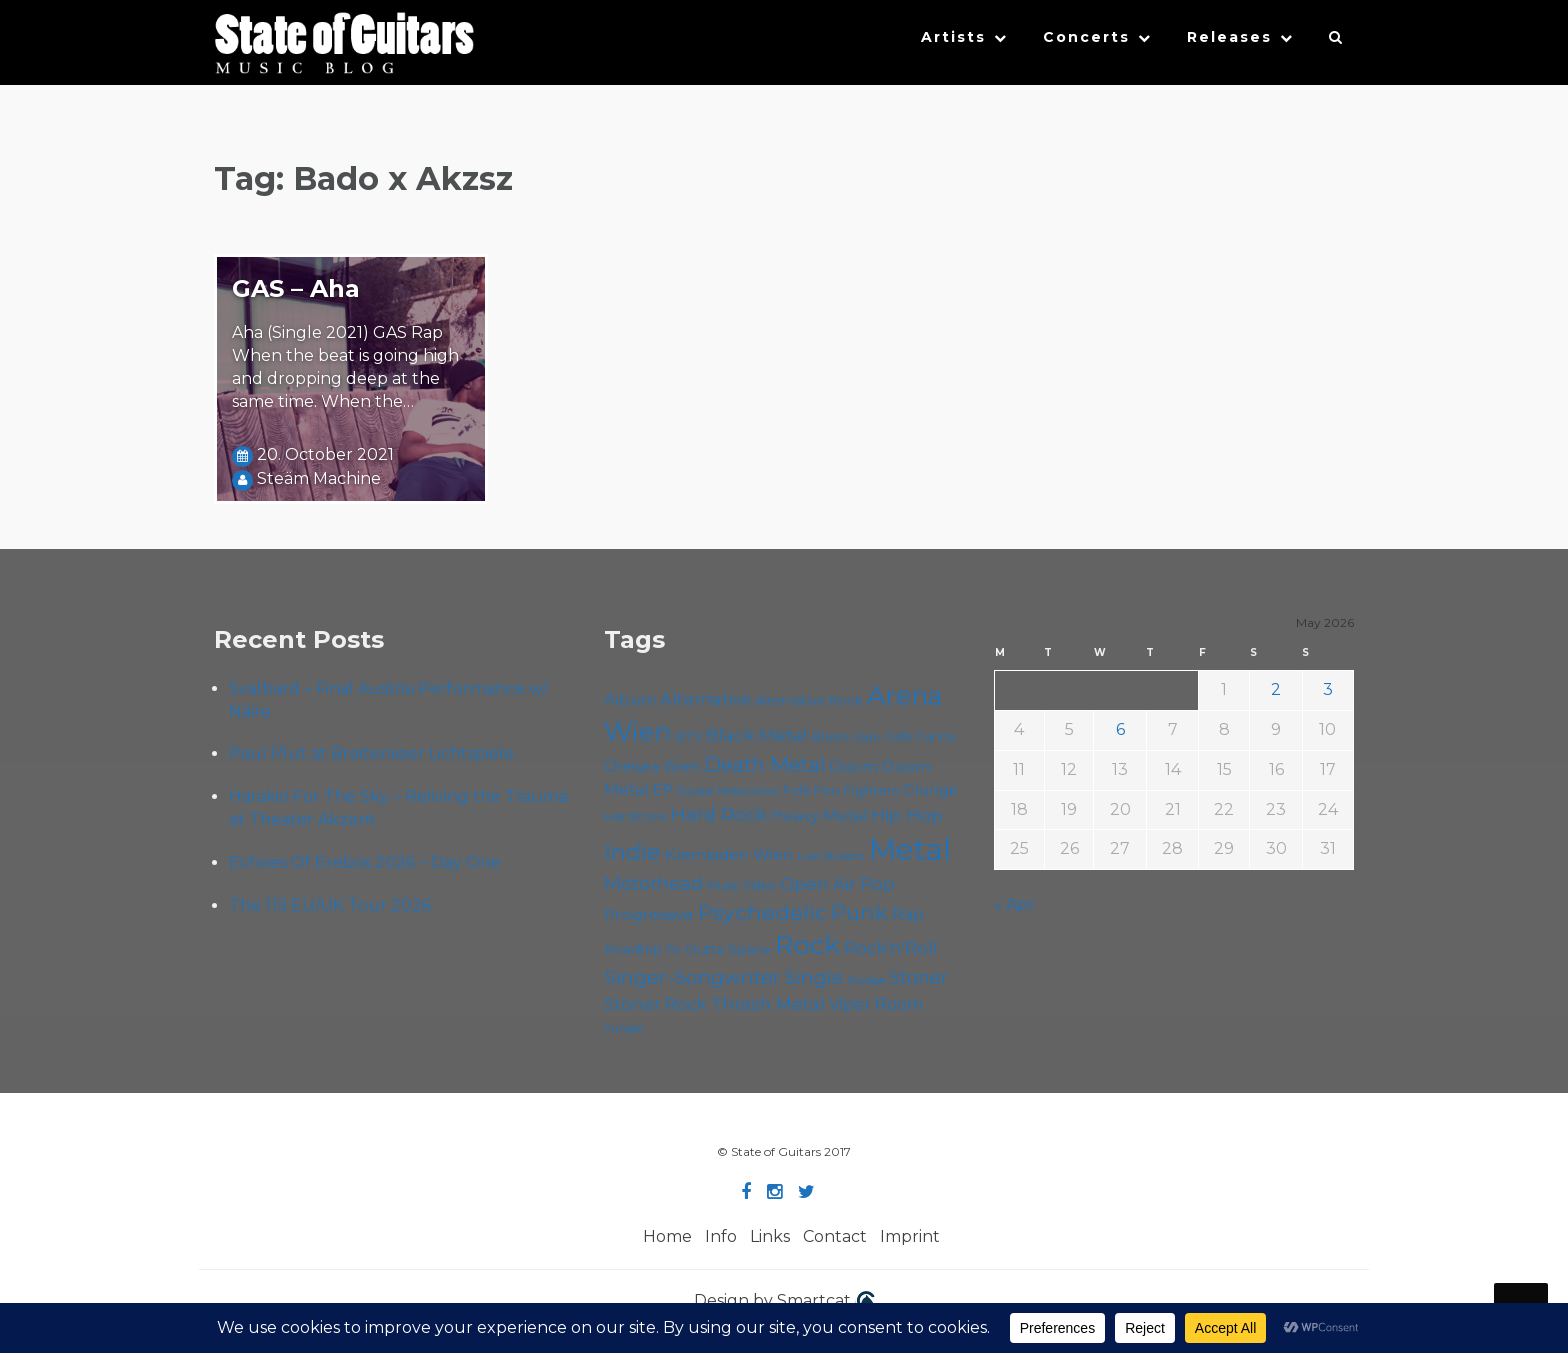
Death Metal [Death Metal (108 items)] (764, 765)
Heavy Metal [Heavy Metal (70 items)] (819, 815)
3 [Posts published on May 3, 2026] (1328, 689)
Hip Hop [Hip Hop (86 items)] (907, 814)
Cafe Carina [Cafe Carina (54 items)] (920, 736)
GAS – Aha (296, 288)
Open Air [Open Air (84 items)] (818, 883)
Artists (953, 37)
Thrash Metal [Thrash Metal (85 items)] (768, 1003)
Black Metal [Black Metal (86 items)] (757, 734)
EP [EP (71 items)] (662, 789)
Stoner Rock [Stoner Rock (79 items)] (655, 1004)
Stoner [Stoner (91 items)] (918, 977)
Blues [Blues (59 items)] (830, 736)
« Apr (1014, 904)
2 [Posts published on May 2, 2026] (1276, 689)
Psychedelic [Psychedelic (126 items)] (762, 912)
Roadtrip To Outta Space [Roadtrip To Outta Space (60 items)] (687, 949)
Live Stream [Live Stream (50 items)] (831, 856)
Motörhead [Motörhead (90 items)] (653, 883)
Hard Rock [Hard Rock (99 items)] (719, 814)
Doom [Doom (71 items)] (853, 766)
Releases (1229, 37)
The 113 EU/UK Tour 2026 (330, 905)
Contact (835, 1236)
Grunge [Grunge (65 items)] (930, 790)
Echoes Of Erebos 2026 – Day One (365, 862)
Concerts (1086, 37)
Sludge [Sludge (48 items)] (866, 980)
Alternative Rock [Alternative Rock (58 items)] (809, 700)
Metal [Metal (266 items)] (910, 849)
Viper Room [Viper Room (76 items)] (876, 1004)
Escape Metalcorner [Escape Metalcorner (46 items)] (728, 791)
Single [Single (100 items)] (814, 977)
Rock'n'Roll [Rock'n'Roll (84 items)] (891, 947)
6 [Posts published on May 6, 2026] (1120, 729)
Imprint (910, 1236)
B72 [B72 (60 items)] (688, 736)
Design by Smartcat (784, 1302)
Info (721, 1236)
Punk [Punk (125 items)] (859, 912)
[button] (1336, 42)
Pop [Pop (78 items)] (877, 884)
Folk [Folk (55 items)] (796, 790)
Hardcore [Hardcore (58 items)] (635, 816)
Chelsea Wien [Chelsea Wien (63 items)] (652, 767)
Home (667, 1236)
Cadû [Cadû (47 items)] (866, 737)
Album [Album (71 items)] (630, 699)
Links (770, 1236)
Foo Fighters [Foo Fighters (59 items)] (856, 790)
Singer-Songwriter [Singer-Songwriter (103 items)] (692, 977)
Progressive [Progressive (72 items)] (649, 914)
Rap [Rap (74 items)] (908, 914)
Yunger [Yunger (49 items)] (624, 1028)
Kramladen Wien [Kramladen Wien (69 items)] (729, 854)
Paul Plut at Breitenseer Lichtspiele (371, 753)
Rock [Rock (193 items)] (807, 944)
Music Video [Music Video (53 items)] (741, 885)
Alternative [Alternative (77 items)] (705, 699)
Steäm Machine (319, 478)
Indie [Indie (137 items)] (632, 852)
